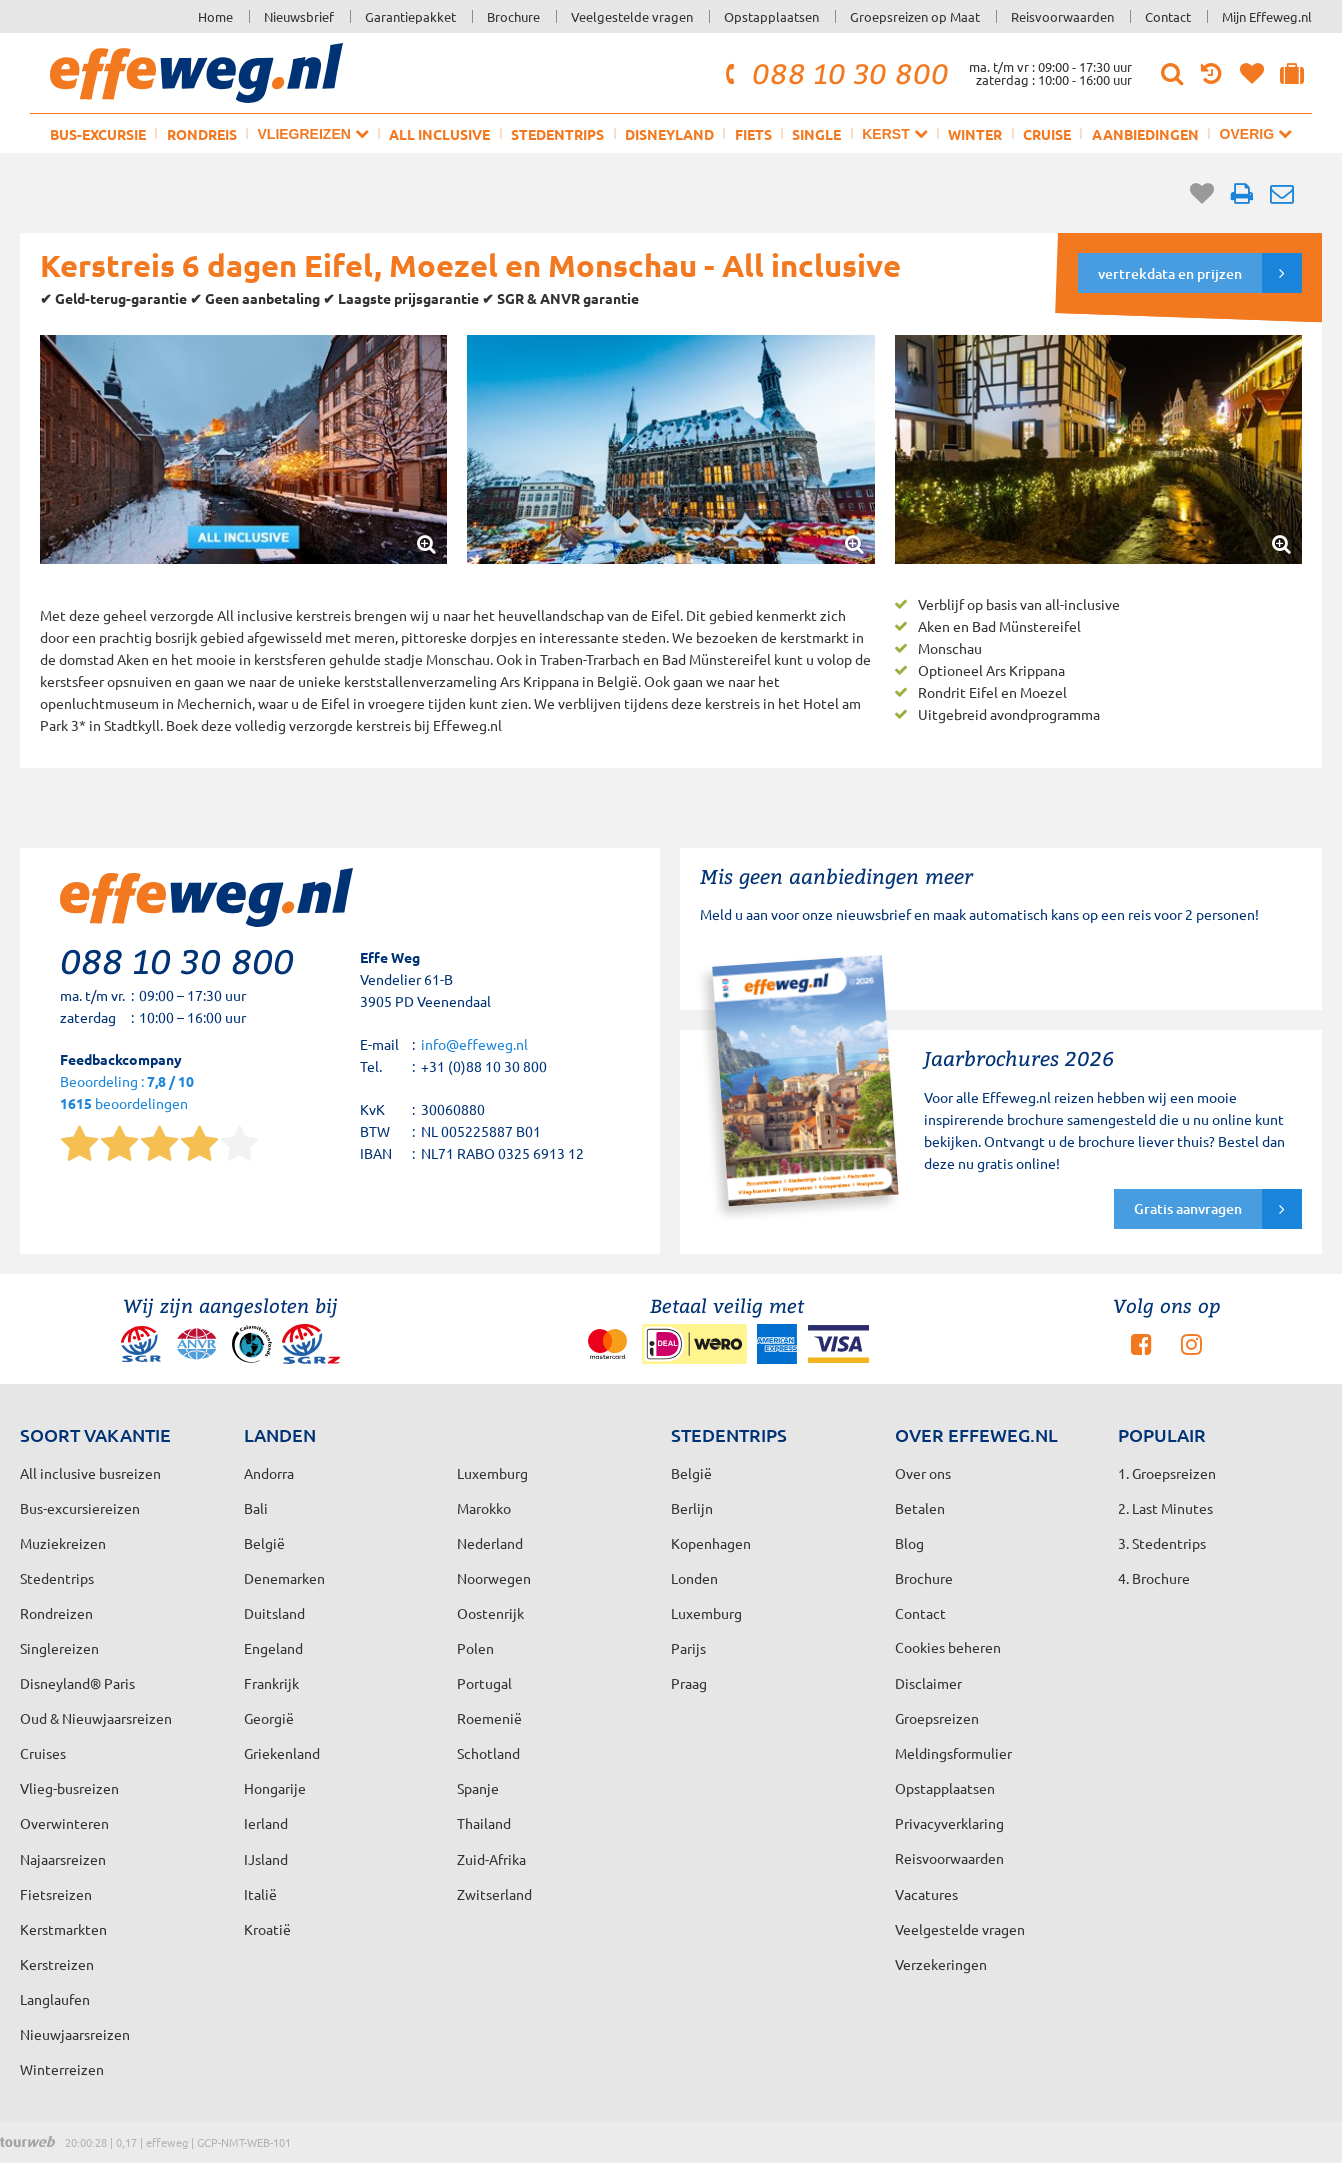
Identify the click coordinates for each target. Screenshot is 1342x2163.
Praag (689, 1683)
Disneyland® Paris (77, 1683)
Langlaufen (55, 1999)
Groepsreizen (937, 1718)
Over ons (923, 1473)
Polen (475, 1648)
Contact (1168, 16)
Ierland (266, 1823)
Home (215, 16)
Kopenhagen (711, 1543)
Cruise (1047, 134)
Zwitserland (494, 1894)
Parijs (688, 1648)
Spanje (478, 1788)
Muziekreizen (63, 1543)
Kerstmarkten (63, 1929)
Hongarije (275, 1788)
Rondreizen (56, 1613)
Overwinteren (64, 1823)
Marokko (484, 1508)
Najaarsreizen (63, 1859)
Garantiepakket (410, 16)
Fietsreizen (56, 1894)
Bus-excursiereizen (80, 1508)
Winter (975, 134)
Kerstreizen (57, 1964)
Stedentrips (557, 134)
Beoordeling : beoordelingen (127, 1093)
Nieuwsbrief (299, 16)
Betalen (920, 1508)
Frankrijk (271, 1683)
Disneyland (669, 134)
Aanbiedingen (1145, 134)
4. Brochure (1154, 1578)
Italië (260, 1894)
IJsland (266, 1859)
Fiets (753, 134)
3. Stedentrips (1162, 1543)
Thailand (484, 1823)
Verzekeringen (941, 1964)
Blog (909, 1543)
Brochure (513, 16)
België (264, 1543)
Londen (694, 1578)
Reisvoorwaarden (1062, 16)
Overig (1256, 133)
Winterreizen (62, 2069)
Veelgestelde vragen (632, 16)
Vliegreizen (313, 133)
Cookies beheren (948, 1647)
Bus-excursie (98, 134)
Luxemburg (706, 1613)
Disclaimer (928, 1683)
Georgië (269, 1718)
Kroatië (267, 1929)
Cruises (43, 1753)
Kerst (894, 133)
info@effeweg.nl (474, 1044)
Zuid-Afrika (491, 1859)
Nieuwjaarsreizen (75, 2034)
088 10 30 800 (834, 73)
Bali (256, 1508)
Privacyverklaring (949, 1823)
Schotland (488, 1753)
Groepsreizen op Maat (915, 16)
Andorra (269, 1473)
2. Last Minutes (1165, 1508)
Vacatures (926, 1894)
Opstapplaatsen (771, 16)
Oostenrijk (490, 1613)
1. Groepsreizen (1167, 1473)
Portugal (484, 1683)
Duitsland (274, 1613)
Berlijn (692, 1508)
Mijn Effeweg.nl (1267, 16)
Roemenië (489, 1718)
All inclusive (439, 134)
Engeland (273, 1648)
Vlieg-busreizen (69, 1788)
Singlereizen (59, 1648)
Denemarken (284, 1578)
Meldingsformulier (953, 1753)
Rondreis (202, 134)
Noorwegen (494, 1578)
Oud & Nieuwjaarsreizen (96, 1718)
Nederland (490, 1543)
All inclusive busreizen (90, 1473)
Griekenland (282, 1753)
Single (816, 134)
